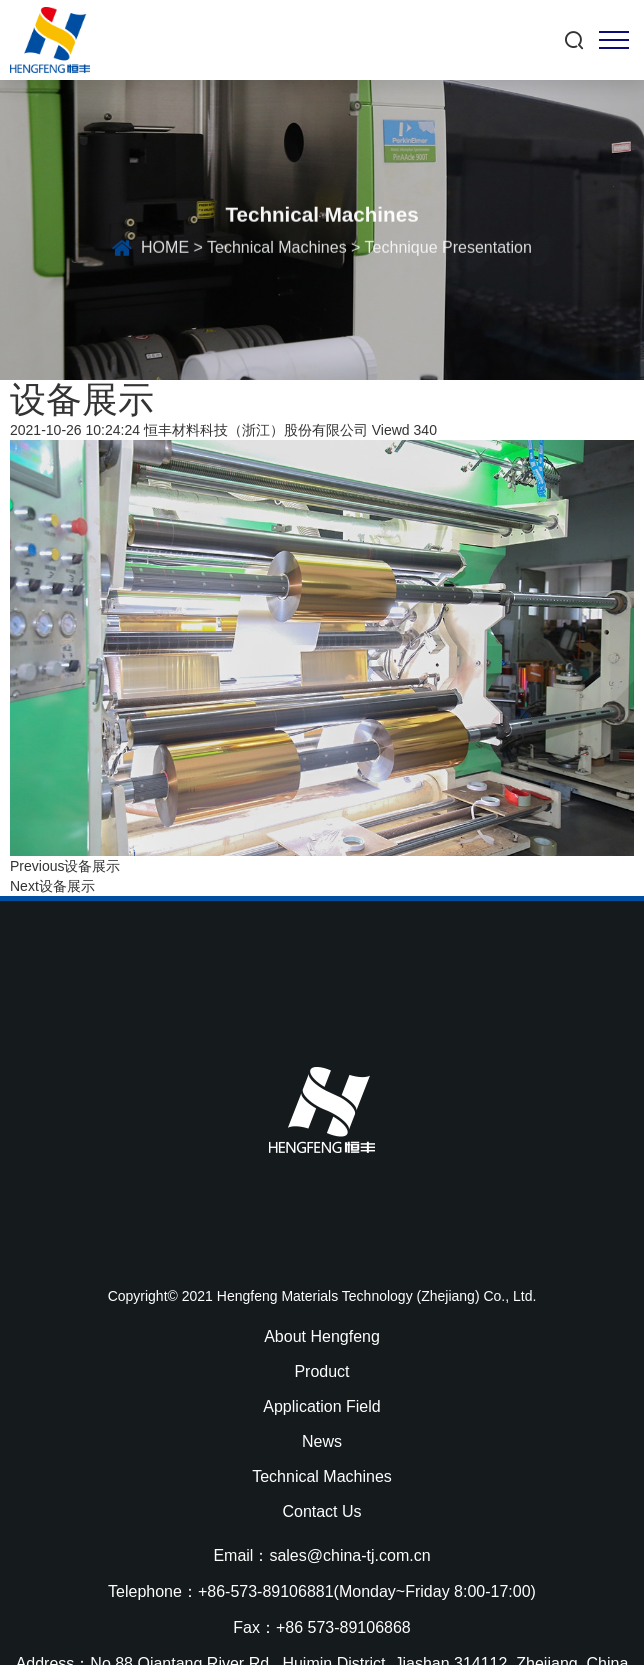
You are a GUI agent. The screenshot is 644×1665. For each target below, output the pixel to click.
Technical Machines (277, 250)
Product (321, 1371)
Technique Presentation (448, 250)
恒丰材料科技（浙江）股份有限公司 (256, 430)
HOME (165, 250)
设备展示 (92, 866)
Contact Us (321, 1511)
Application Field (321, 1406)
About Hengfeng (322, 1336)
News (322, 1441)
